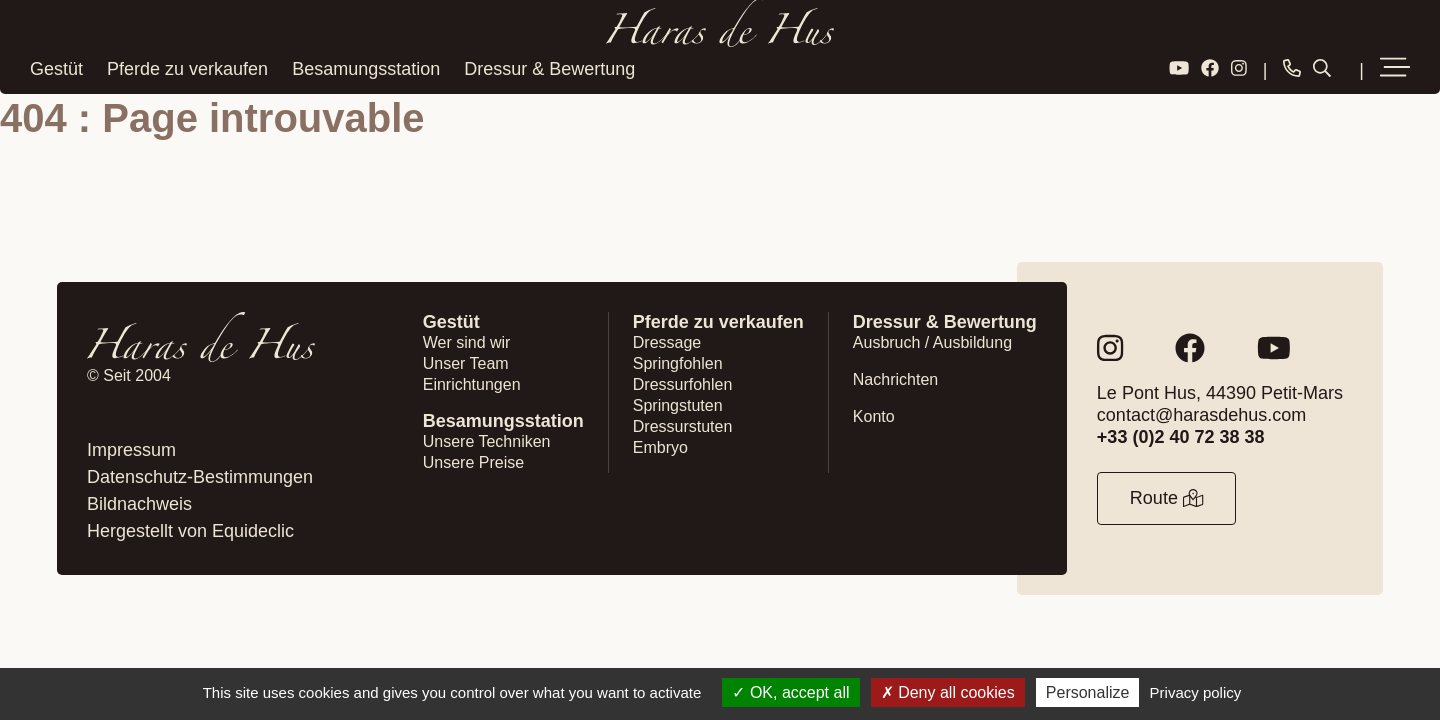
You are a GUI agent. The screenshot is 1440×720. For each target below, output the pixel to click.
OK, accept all (790, 692)
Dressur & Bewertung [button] (549, 69)
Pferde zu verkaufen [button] (187, 69)
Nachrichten (895, 379)
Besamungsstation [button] (366, 69)
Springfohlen (678, 363)
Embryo (660, 447)
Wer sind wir (467, 342)
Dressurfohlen (683, 384)
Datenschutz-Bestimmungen (200, 477)
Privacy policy (1196, 692)
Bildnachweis (139, 504)
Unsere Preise (473, 462)
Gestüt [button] (56, 69)
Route (1166, 498)
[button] (1395, 69)
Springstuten (678, 405)
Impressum (131, 450)
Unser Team (466, 363)
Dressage (667, 342)
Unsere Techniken (487, 441)
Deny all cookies (948, 692)
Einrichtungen (472, 384)
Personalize (1088, 692)
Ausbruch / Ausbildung (932, 342)
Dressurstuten (683, 426)
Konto (874, 416)
